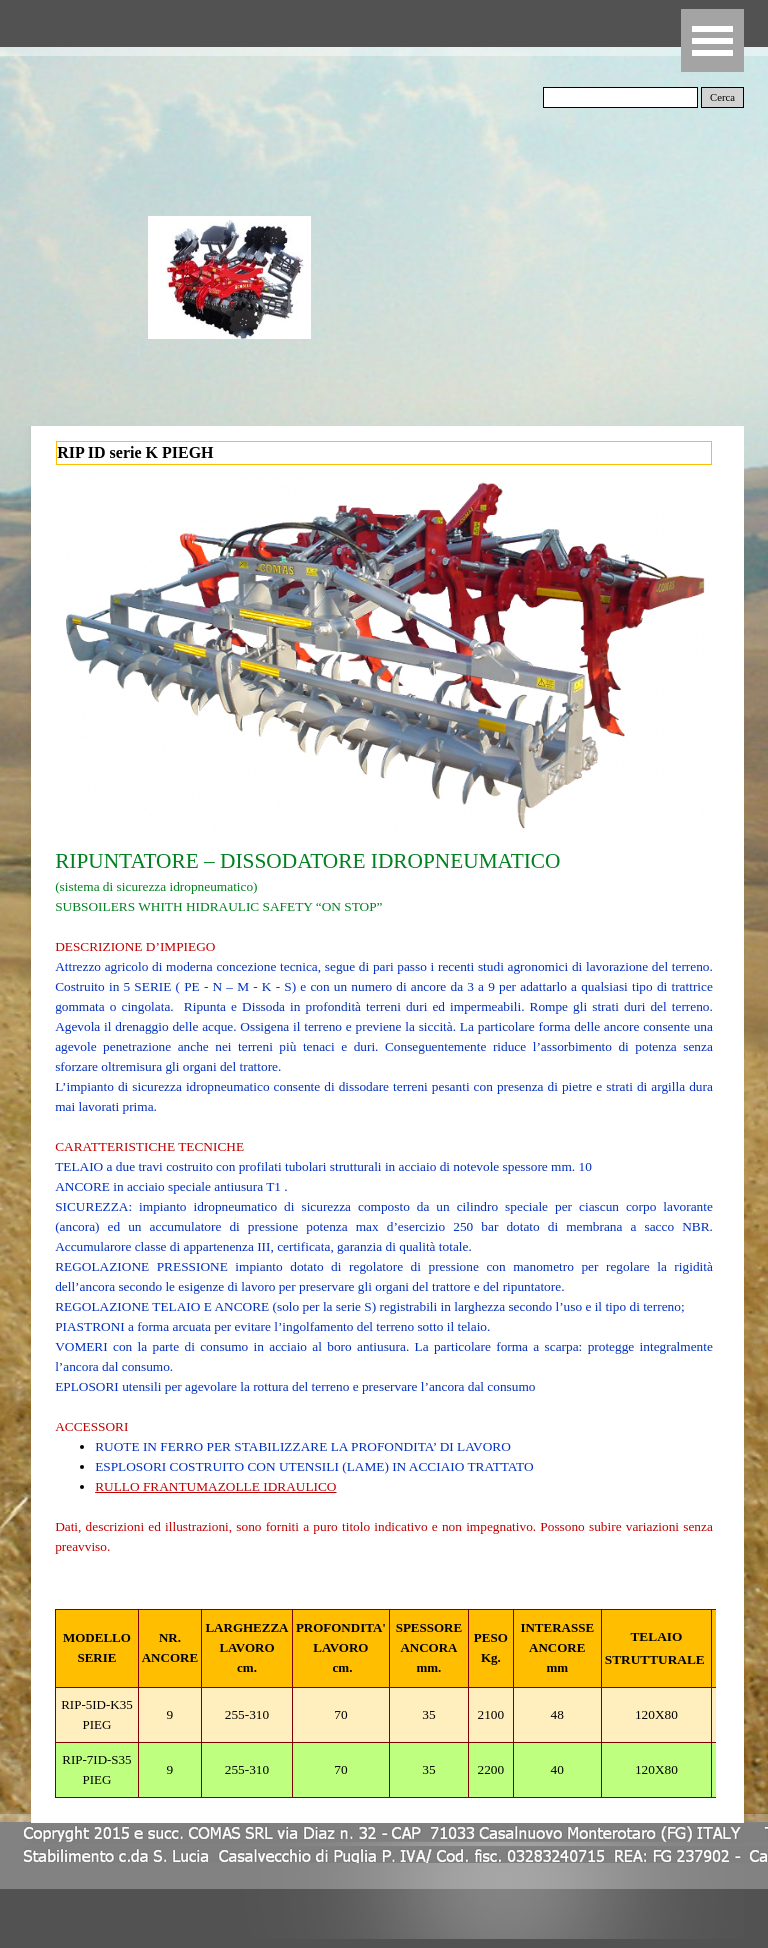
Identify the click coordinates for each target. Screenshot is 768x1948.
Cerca (722, 97)
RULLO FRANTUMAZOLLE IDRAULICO (215, 1486)
